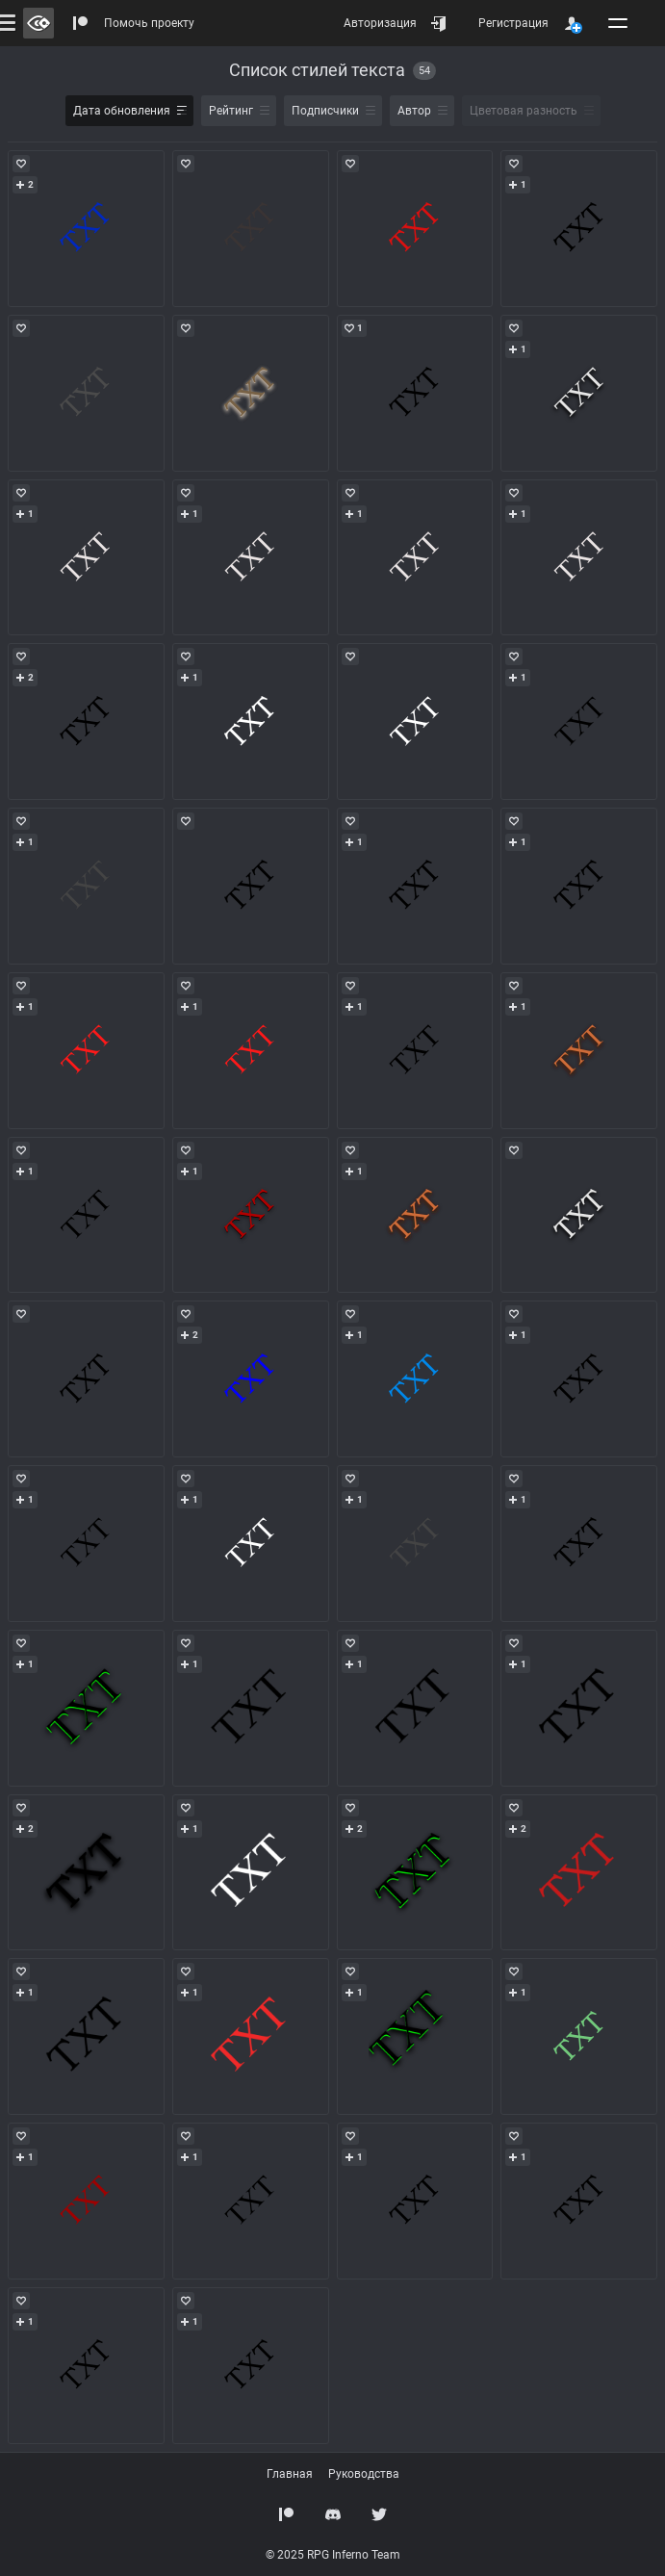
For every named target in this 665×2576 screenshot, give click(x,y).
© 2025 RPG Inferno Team (333, 2555)
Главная (290, 2474)
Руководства (363, 2474)
